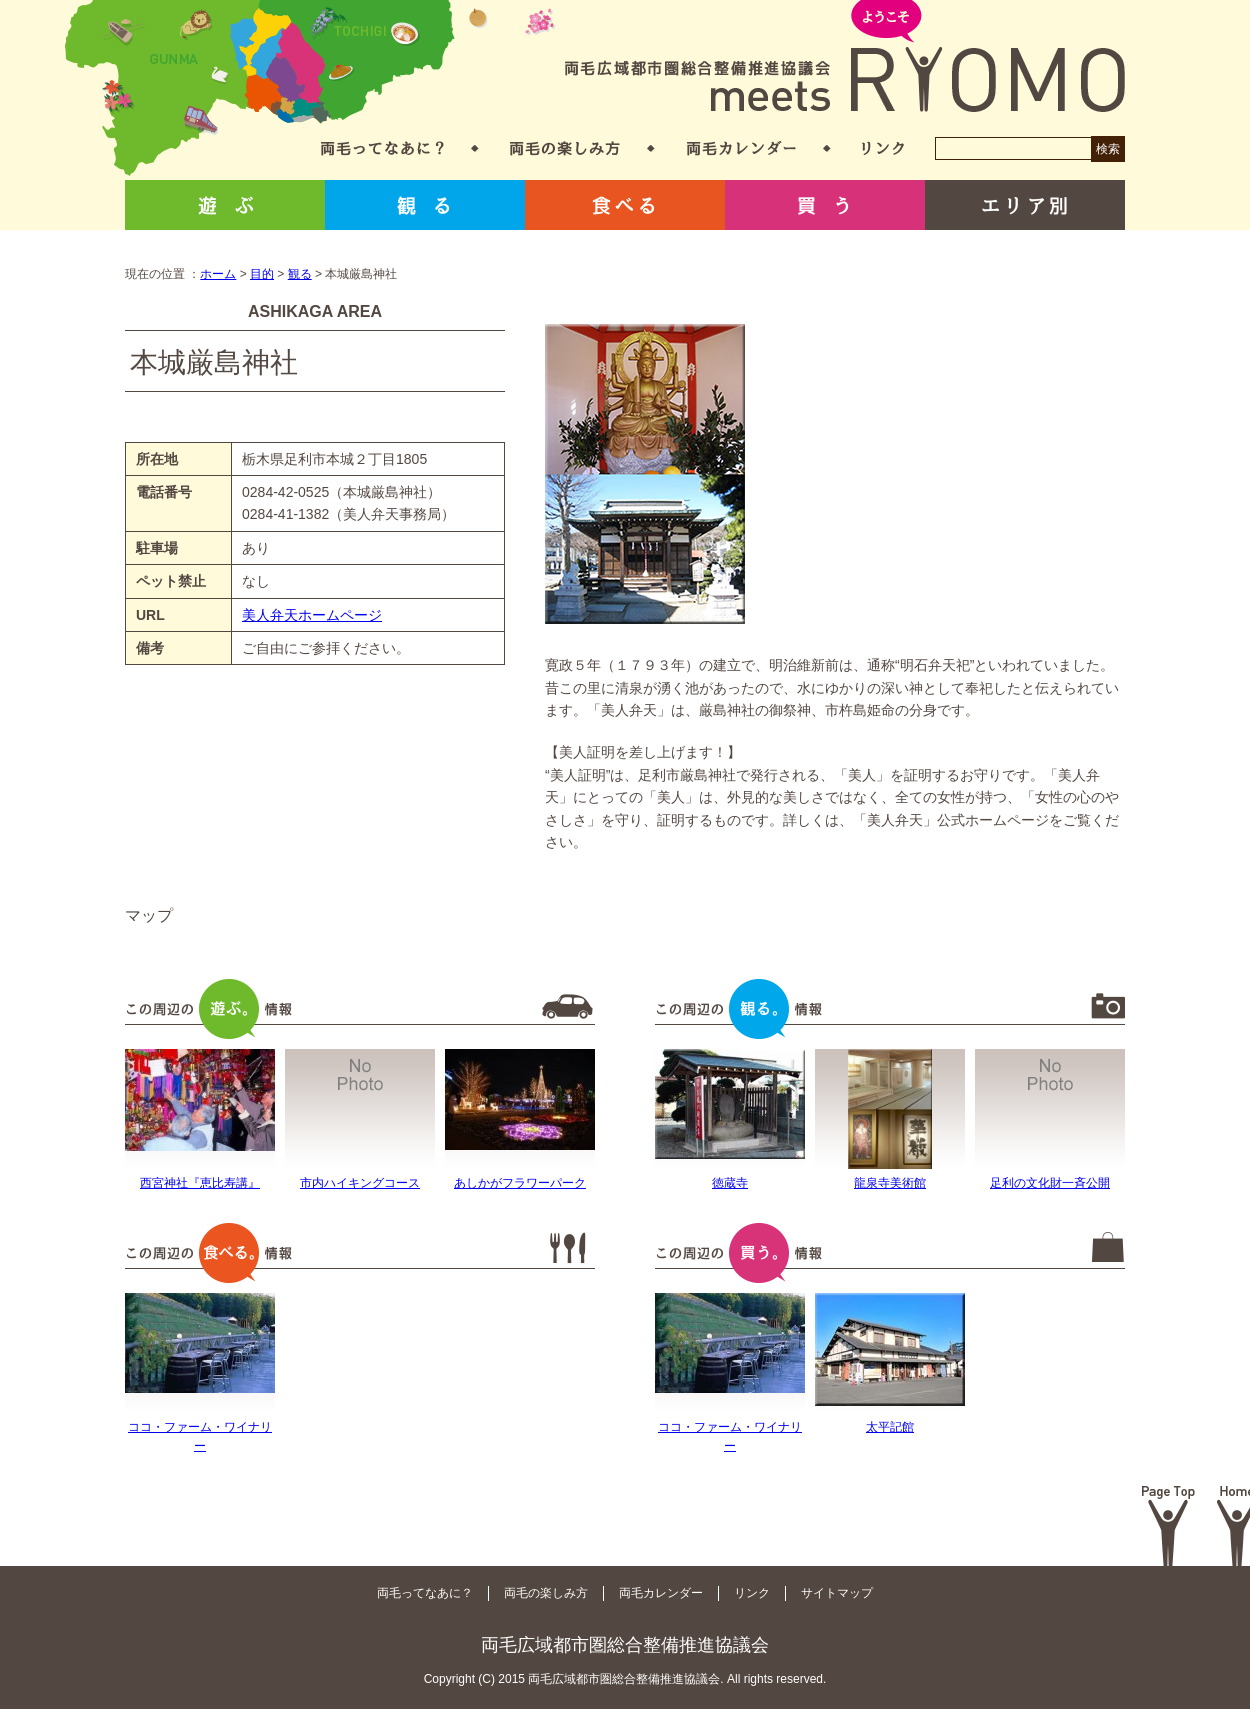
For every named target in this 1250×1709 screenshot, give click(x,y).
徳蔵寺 (730, 1183)
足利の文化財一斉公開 (1050, 1183)
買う (825, 205)
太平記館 (890, 1427)
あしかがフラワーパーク (520, 1183)
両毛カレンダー (741, 148)
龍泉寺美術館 (890, 1183)
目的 (262, 274)
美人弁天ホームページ (312, 615)
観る (425, 205)
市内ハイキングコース (360, 1183)
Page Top (1168, 1526)
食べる (625, 205)
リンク (883, 148)
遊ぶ (225, 205)
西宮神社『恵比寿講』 (200, 1183)
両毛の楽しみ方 (565, 148)
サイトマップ (837, 1593)
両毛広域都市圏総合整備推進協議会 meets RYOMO (845, 57)
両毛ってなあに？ (382, 148)
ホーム (218, 274)
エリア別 (1025, 205)
